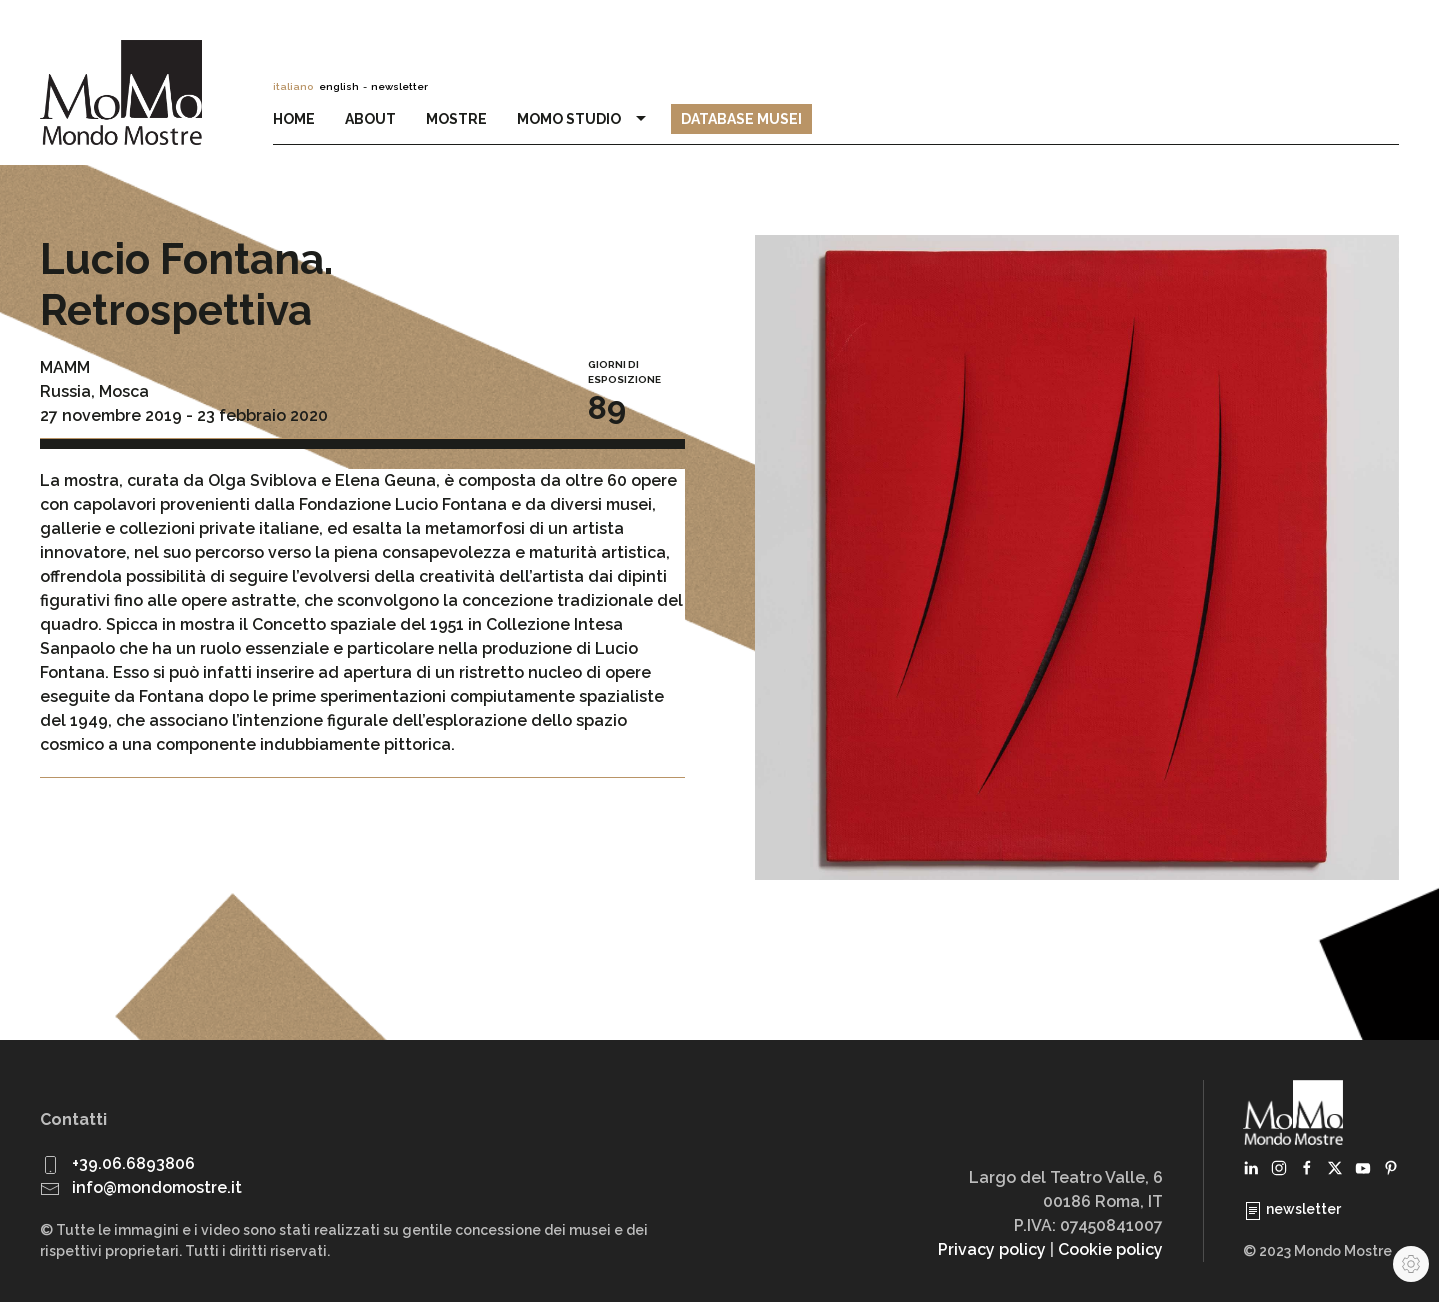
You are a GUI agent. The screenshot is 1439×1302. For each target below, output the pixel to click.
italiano (293, 86)
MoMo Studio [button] (584, 119)
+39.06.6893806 (133, 1163)
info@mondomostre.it (157, 1187)
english (339, 86)
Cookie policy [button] (1110, 1249)
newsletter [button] (399, 86)
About (370, 119)
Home (294, 119)
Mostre (456, 119)
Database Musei (741, 119)
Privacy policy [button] (992, 1249)
